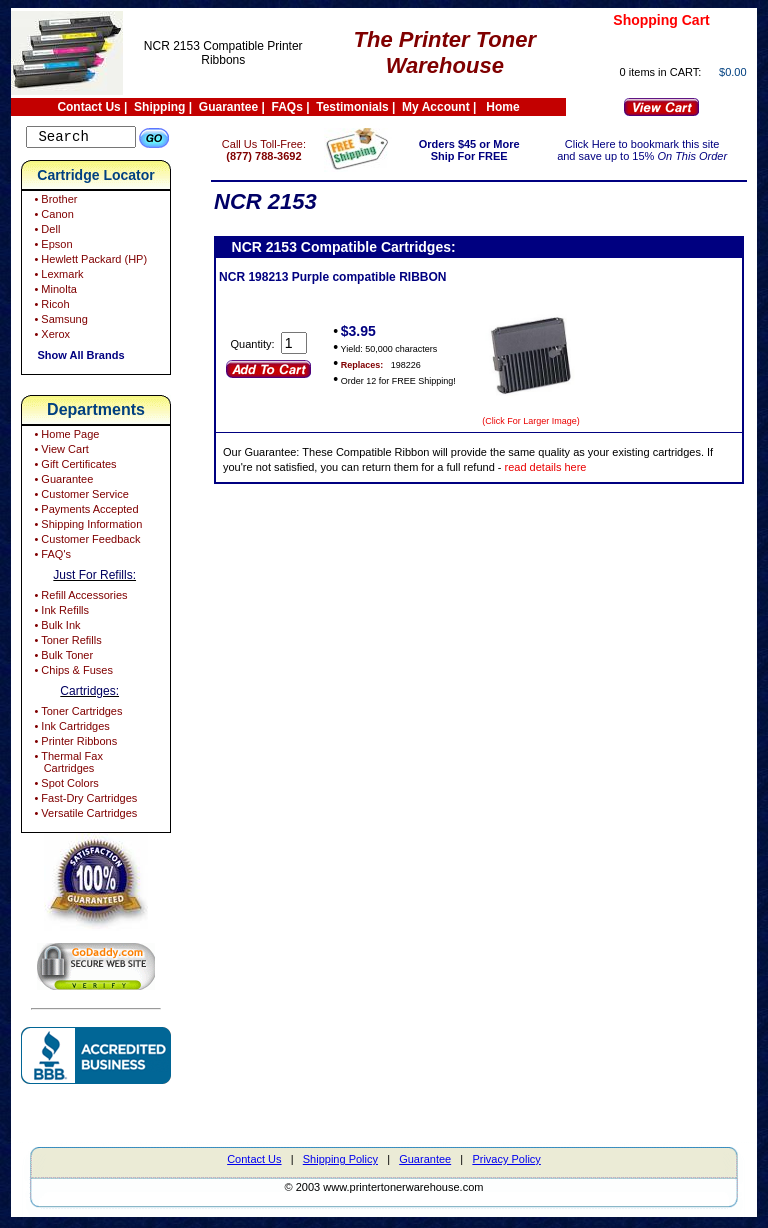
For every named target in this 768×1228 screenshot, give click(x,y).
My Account (436, 107)
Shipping (159, 107)
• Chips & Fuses (72, 673)
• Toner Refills (66, 643)
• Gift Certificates (73, 467)
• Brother (54, 202)
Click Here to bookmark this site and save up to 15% (648, 150)
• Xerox (50, 337)
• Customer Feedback (85, 542)
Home (502, 107)
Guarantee (228, 107)
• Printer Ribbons (74, 744)
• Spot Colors (64, 786)
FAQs (287, 107)
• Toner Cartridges (76, 714)
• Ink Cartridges (70, 729)
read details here (583, 467)
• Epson (51, 247)
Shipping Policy (340, 1162)
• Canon (52, 217)
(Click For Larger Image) (559, 421)
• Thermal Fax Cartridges (67, 765)
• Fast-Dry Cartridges (84, 801)
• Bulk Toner (62, 658)
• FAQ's (51, 557)
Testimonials (352, 107)
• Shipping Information (86, 527)
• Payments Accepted (84, 512)
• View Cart (59, 452)
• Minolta (53, 292)
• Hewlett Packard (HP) (89, 262)
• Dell (45, 232)
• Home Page (65, 437)
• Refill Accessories (79, 598)
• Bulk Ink (55, 628)
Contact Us (88, 107)
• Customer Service (79, 497)
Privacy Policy (506, 1162)
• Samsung (59, 322)
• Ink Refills (60, 613)
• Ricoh (50, 307)
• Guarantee (62, 482)
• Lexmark (57, 277)
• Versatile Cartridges (84, 816)
